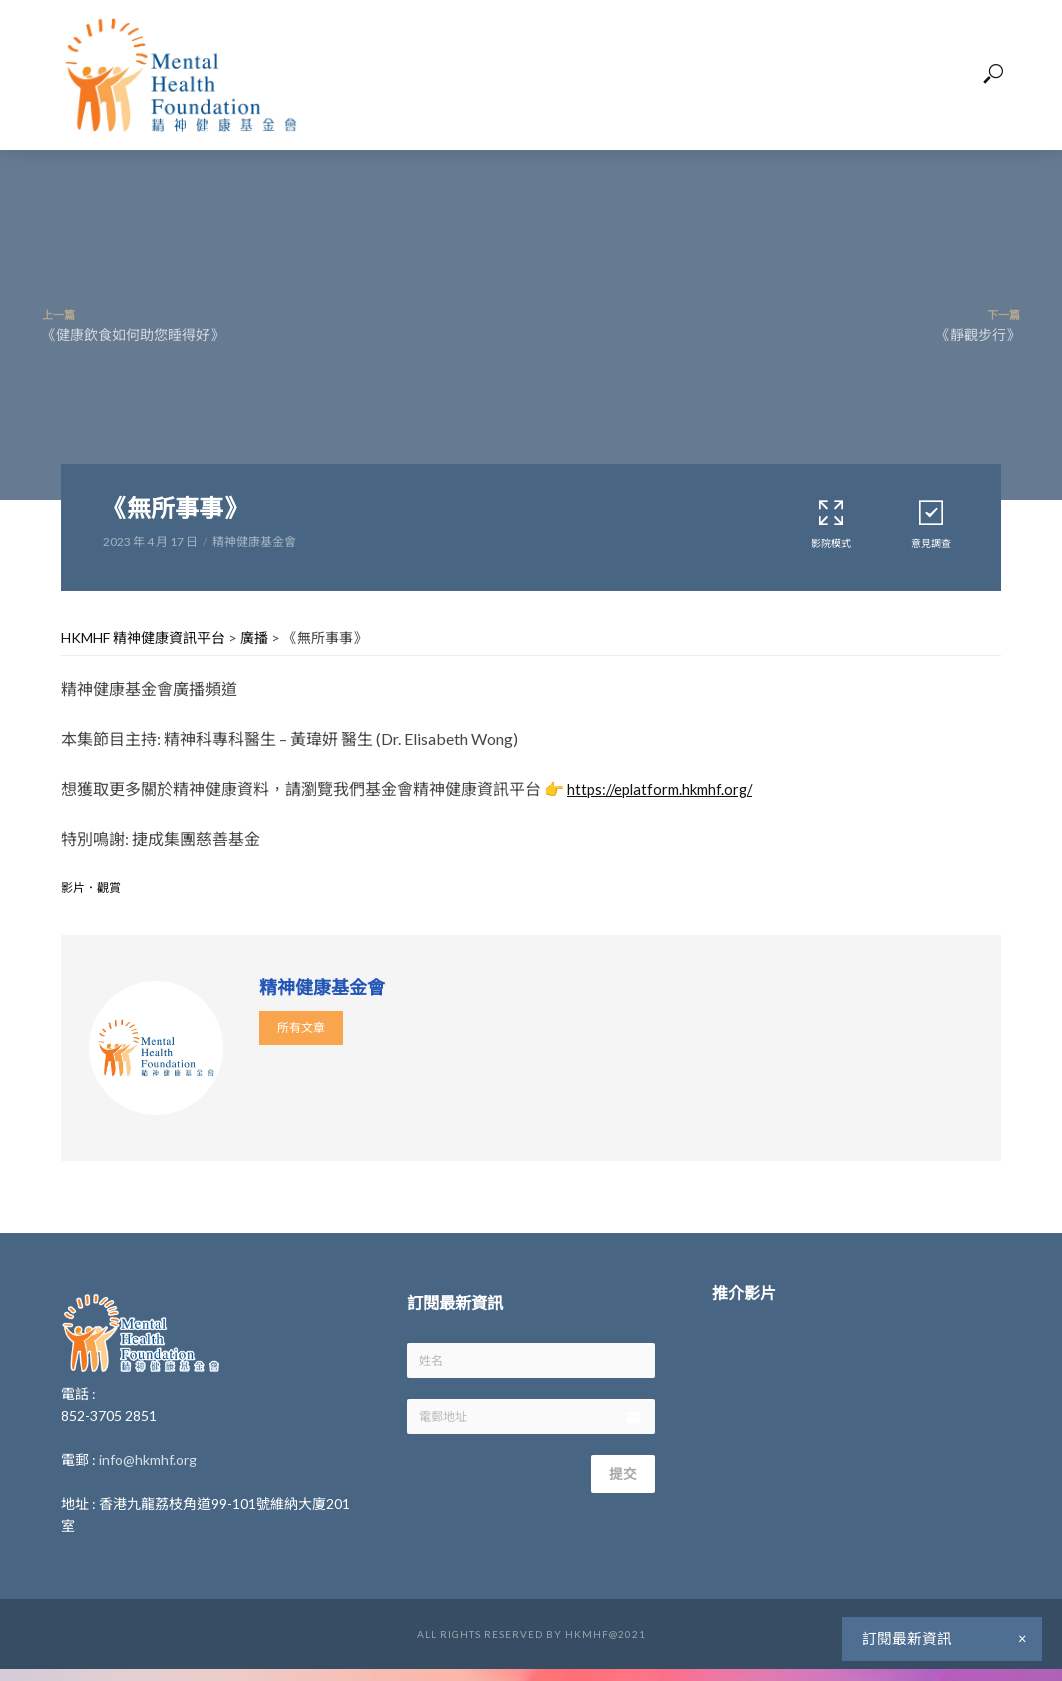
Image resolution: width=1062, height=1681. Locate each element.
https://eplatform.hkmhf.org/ (666, 788)
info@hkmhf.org (148, 1459)
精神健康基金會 (254, 541)
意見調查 (931, 523)
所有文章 (301, 1027)
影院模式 (831, 523)
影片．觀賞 (91, 887)
